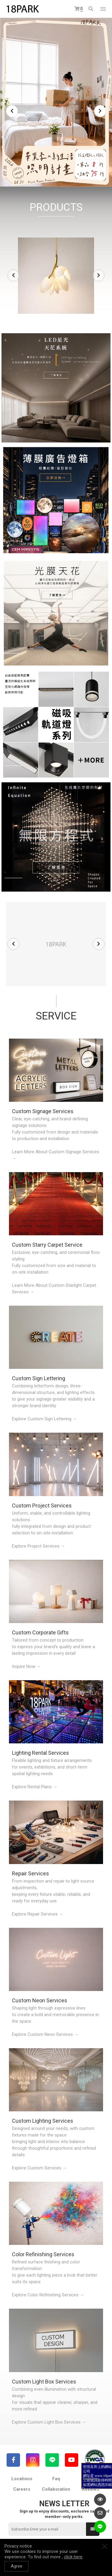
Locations (21, 2478)
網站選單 (103, 9)
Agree (16, 2566)
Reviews (90, 2489)
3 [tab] (56, 172)
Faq (56, 2478)
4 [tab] (62, 172)
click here (73, 2557)
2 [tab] (50, 172)
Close (105, 2546)
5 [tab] (68, 172)
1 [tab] (44, 172)
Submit (92, 2529)
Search (90, 8)
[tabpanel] (56, 102)
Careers (21, 2489)
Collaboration (56, 2489)
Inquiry (90, 2478)
